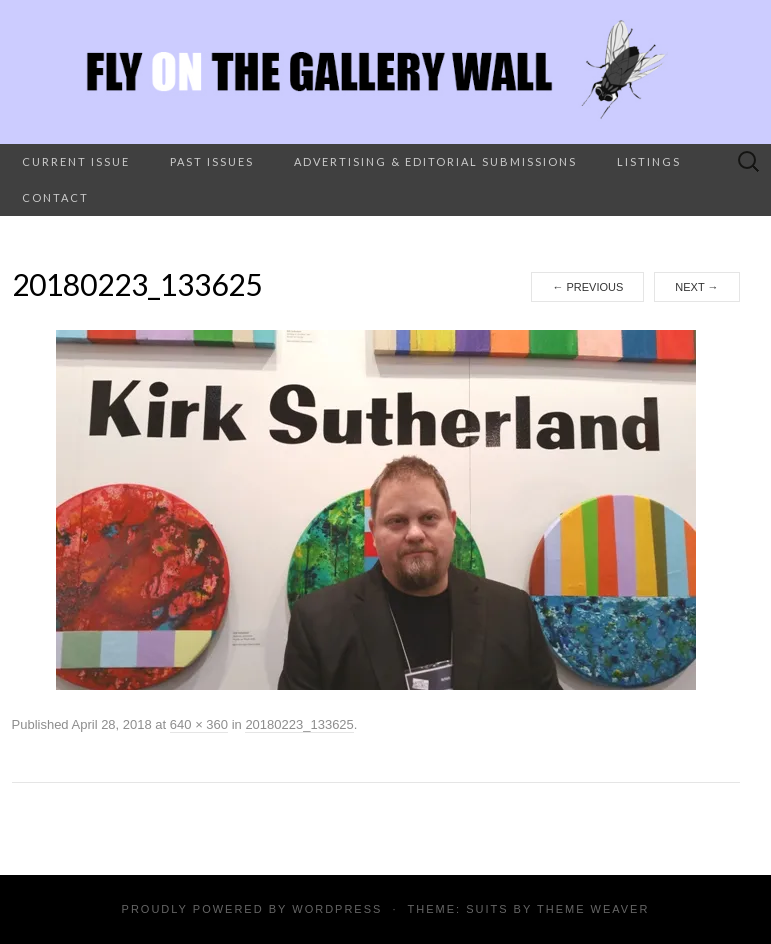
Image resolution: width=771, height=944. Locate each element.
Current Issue (76, 161)
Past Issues (212, 161)
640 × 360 (199, 724)
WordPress (337, 909)
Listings (649, 161)
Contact (55, 197)
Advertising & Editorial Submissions (435, 161)
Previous (587, 287)
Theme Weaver (593, 909)
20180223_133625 (299, 724)
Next (696, 287)
